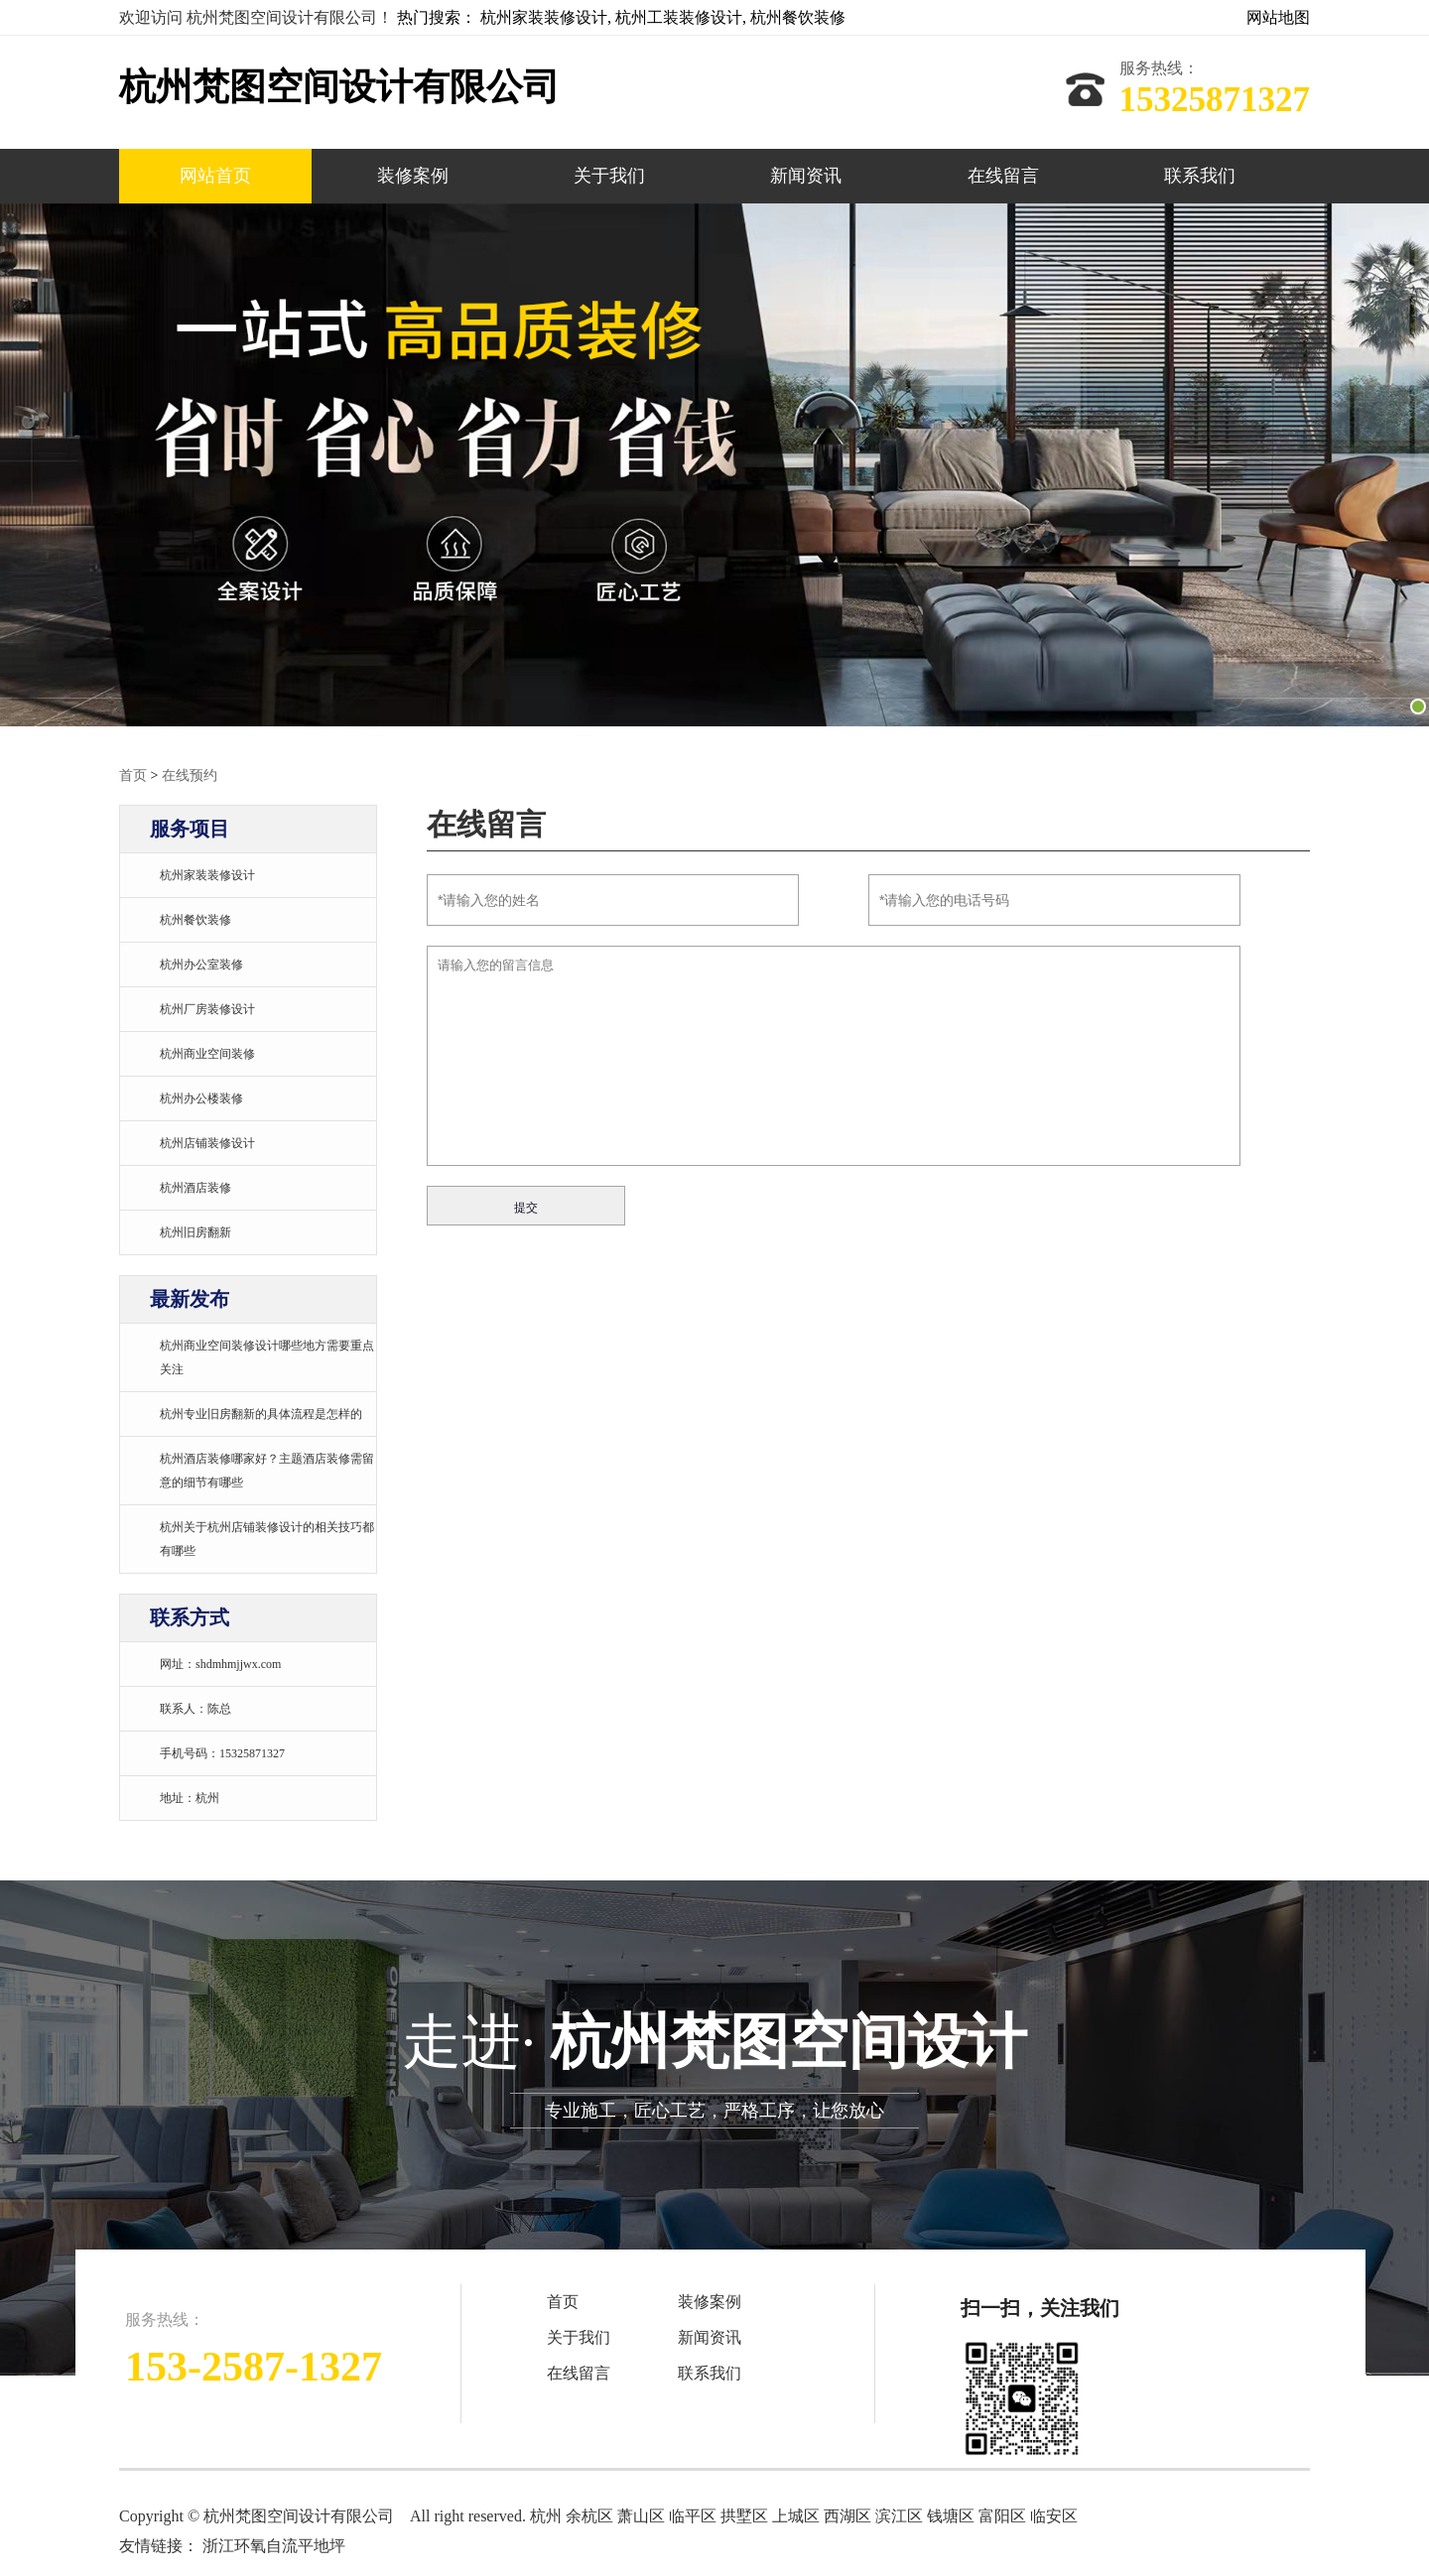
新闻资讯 (806, 176)
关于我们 (609, 176)
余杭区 (591, 2515)
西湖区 (847, 2515)
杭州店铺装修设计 (207, 1142)
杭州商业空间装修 (207, 1053)
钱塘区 (950, 2515)
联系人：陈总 (195, 1708)
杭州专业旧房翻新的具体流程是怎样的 (261, 1413)
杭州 (548, 2515)
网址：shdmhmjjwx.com (220, 1663)
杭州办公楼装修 (201, 1097)
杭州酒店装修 (195, 1187)
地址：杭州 (189, 1797)
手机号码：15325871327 (222, 1752)
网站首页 (215, 176)
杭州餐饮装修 (195, 919)
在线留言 (1003, 176)
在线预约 (189, 774)
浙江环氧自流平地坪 (273, 2544)
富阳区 (1002, 2515)
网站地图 (1278, 17)
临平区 (694, 2515)
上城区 (796, 2515)
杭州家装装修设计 (207, 874)
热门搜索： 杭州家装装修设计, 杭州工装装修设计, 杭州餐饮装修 (621, 17)
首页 (133, 774)
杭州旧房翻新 (195, 1231)
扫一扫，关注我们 (1040, 2307)
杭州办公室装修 (201, 963)
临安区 (1054, 2515)
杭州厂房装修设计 (207, 1008)
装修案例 (413, 176)
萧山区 (643, 2515)
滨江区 (899, 2515)
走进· (714, 2067)
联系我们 (1199, 176)
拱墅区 (744, 2515)
